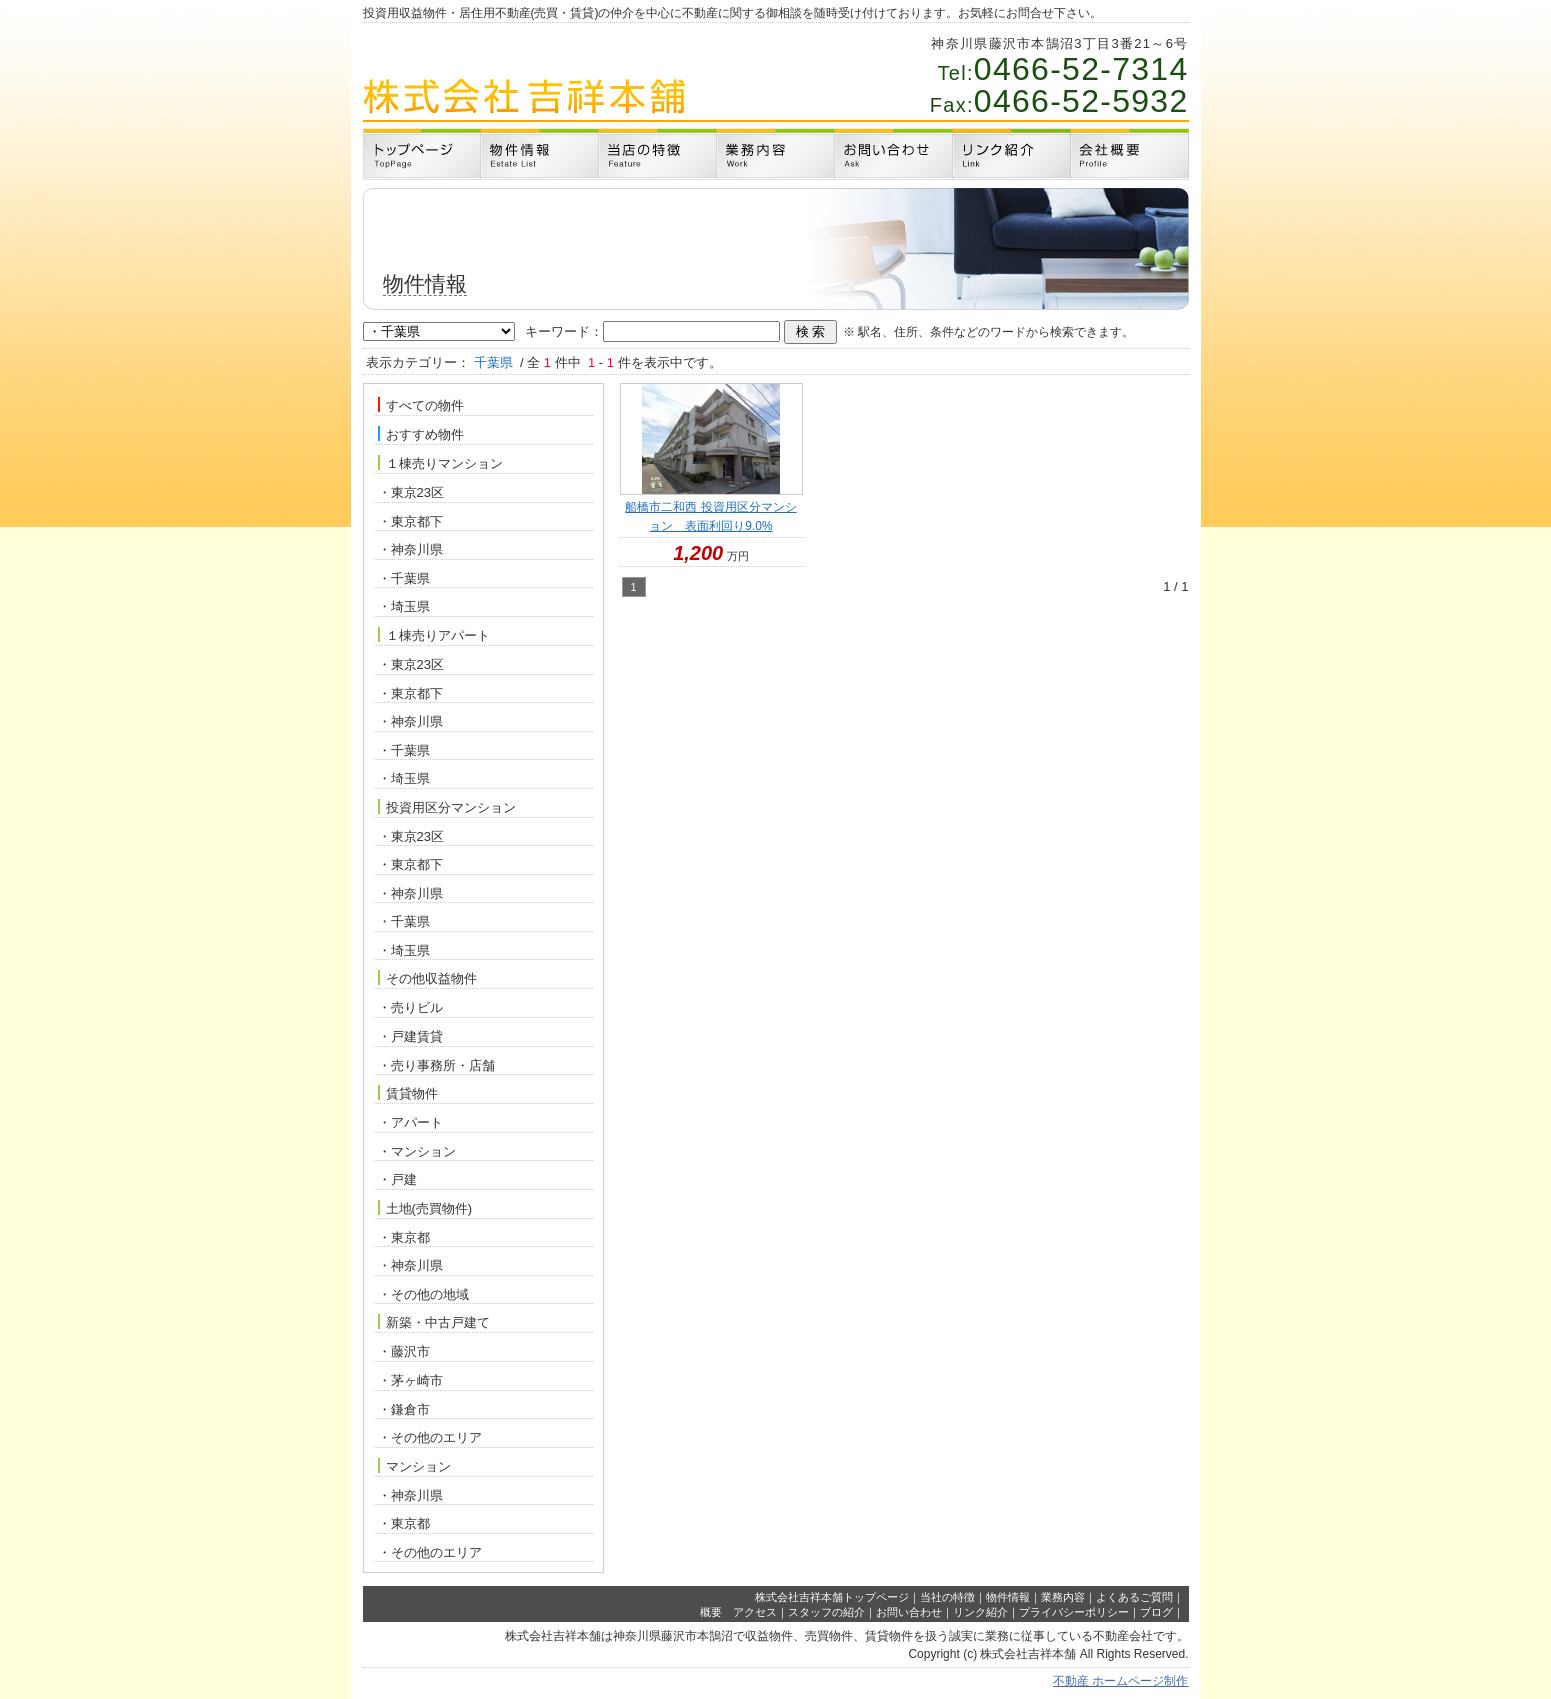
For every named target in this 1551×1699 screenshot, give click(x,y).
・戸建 (397, 1179)
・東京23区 (411, 492)
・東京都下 (410, 521)
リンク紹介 (980, 1612)
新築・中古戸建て (434, 1322)
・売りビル (410, 1007)
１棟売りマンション (440, 463)
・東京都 (404, 1237)
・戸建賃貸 (410, 1036)
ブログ (1156, 1612)
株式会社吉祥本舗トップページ (832, 1597)
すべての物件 (421, 405)
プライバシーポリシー (1074, 1612)
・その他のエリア (430, 1437)
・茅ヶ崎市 (410, 1380)
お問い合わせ (909, 1612)
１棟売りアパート (434, 635)
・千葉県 (404, 578)
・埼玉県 (404, 606)
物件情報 (1008, 1597)
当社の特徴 (947, 1597)
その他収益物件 (427, 978)
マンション (414, 1466)
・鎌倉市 (404, 1409)
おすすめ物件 (421, 434)
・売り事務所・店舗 (436, 1065)
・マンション (417, 1151)
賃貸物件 (408, 1093)
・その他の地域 (423, 1294)
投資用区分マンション (447, 807)
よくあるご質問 (1134, 1597)
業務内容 (1063, 1597)
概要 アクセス (738, 1612)
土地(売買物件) (425, 1208)
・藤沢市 (404, 1351)
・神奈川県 (410, 549)
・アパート (410, 1122)
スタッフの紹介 (826, 1612)
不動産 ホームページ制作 (1120, 1681)
